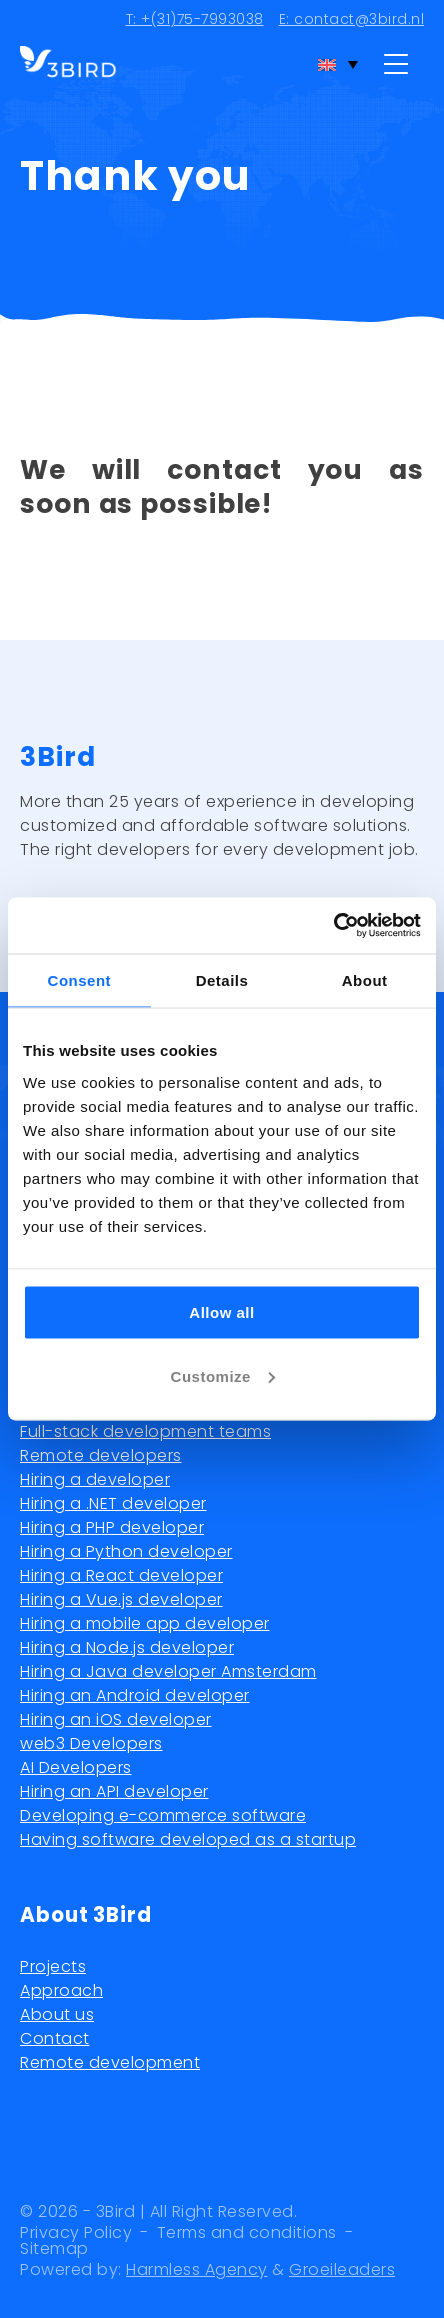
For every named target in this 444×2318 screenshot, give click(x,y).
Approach (61, 1990)
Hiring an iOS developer (116, 1719)
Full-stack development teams (145, 1431)
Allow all (221, 1311)
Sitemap (54, 2249)
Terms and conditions (247, 2233)
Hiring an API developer (114, 1791)
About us (57, 2014)
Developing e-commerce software (163, 1815)
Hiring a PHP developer (112, 1527)
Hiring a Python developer (126, 1551)
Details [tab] (222, 979)
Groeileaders (342, 2269)
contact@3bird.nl (359, 19)
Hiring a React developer (121, 1575)
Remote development (110, 2062)
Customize (223, 1375)
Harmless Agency (197, 2269)
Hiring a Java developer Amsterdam (168, 1671)
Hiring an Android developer (135, 1695)
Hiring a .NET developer (113, 1503)
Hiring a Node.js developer (127, 1647)
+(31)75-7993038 (202, 19)
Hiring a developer (95, 1479)
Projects (53, 1966)
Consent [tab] (80, 979)
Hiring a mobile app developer (145, 1623)
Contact (55, 2038)
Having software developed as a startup (188, 1839)
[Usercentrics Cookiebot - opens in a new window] (333, 926)
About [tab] (365, 979)
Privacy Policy (76, 2233)
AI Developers (76, 1767)
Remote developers (101, 1455)
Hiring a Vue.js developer (121, 1599)
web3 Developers (91, 1743)
